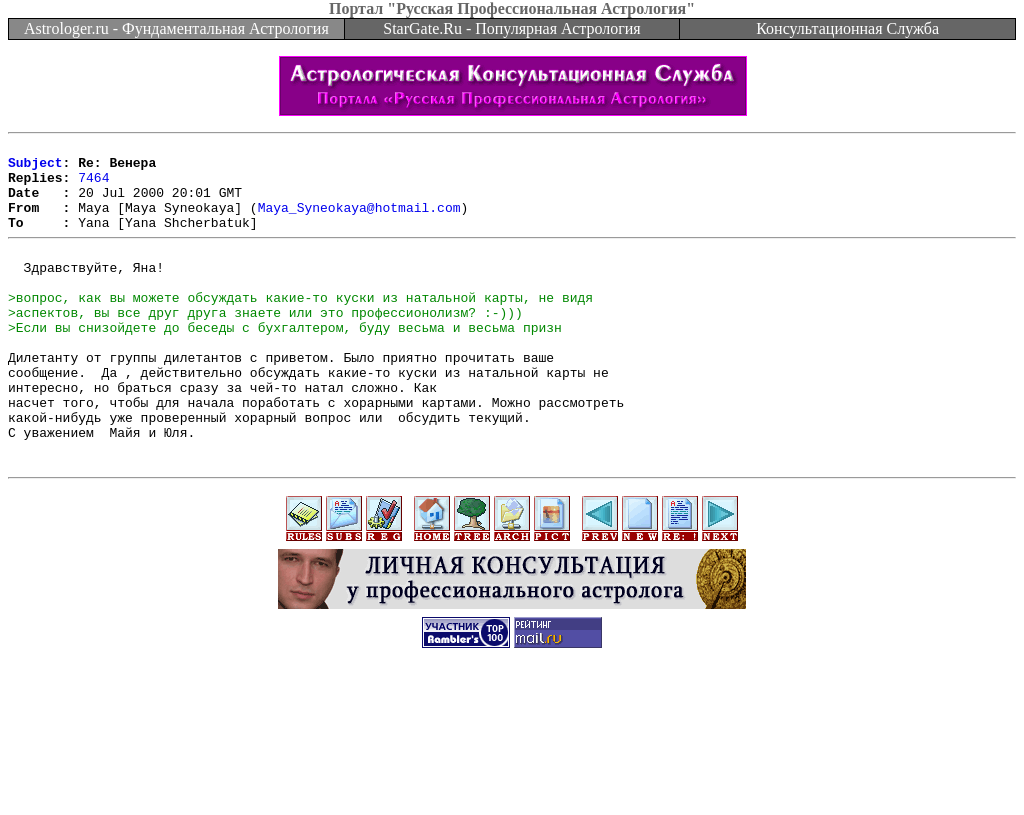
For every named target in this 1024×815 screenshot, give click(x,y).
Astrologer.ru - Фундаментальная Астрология (176, 28)
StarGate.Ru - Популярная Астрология (511, 28)
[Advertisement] (512, 770)
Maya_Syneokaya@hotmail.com (359, 222)
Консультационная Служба (847, 28)
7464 (93, 186)
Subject (35, 168)
